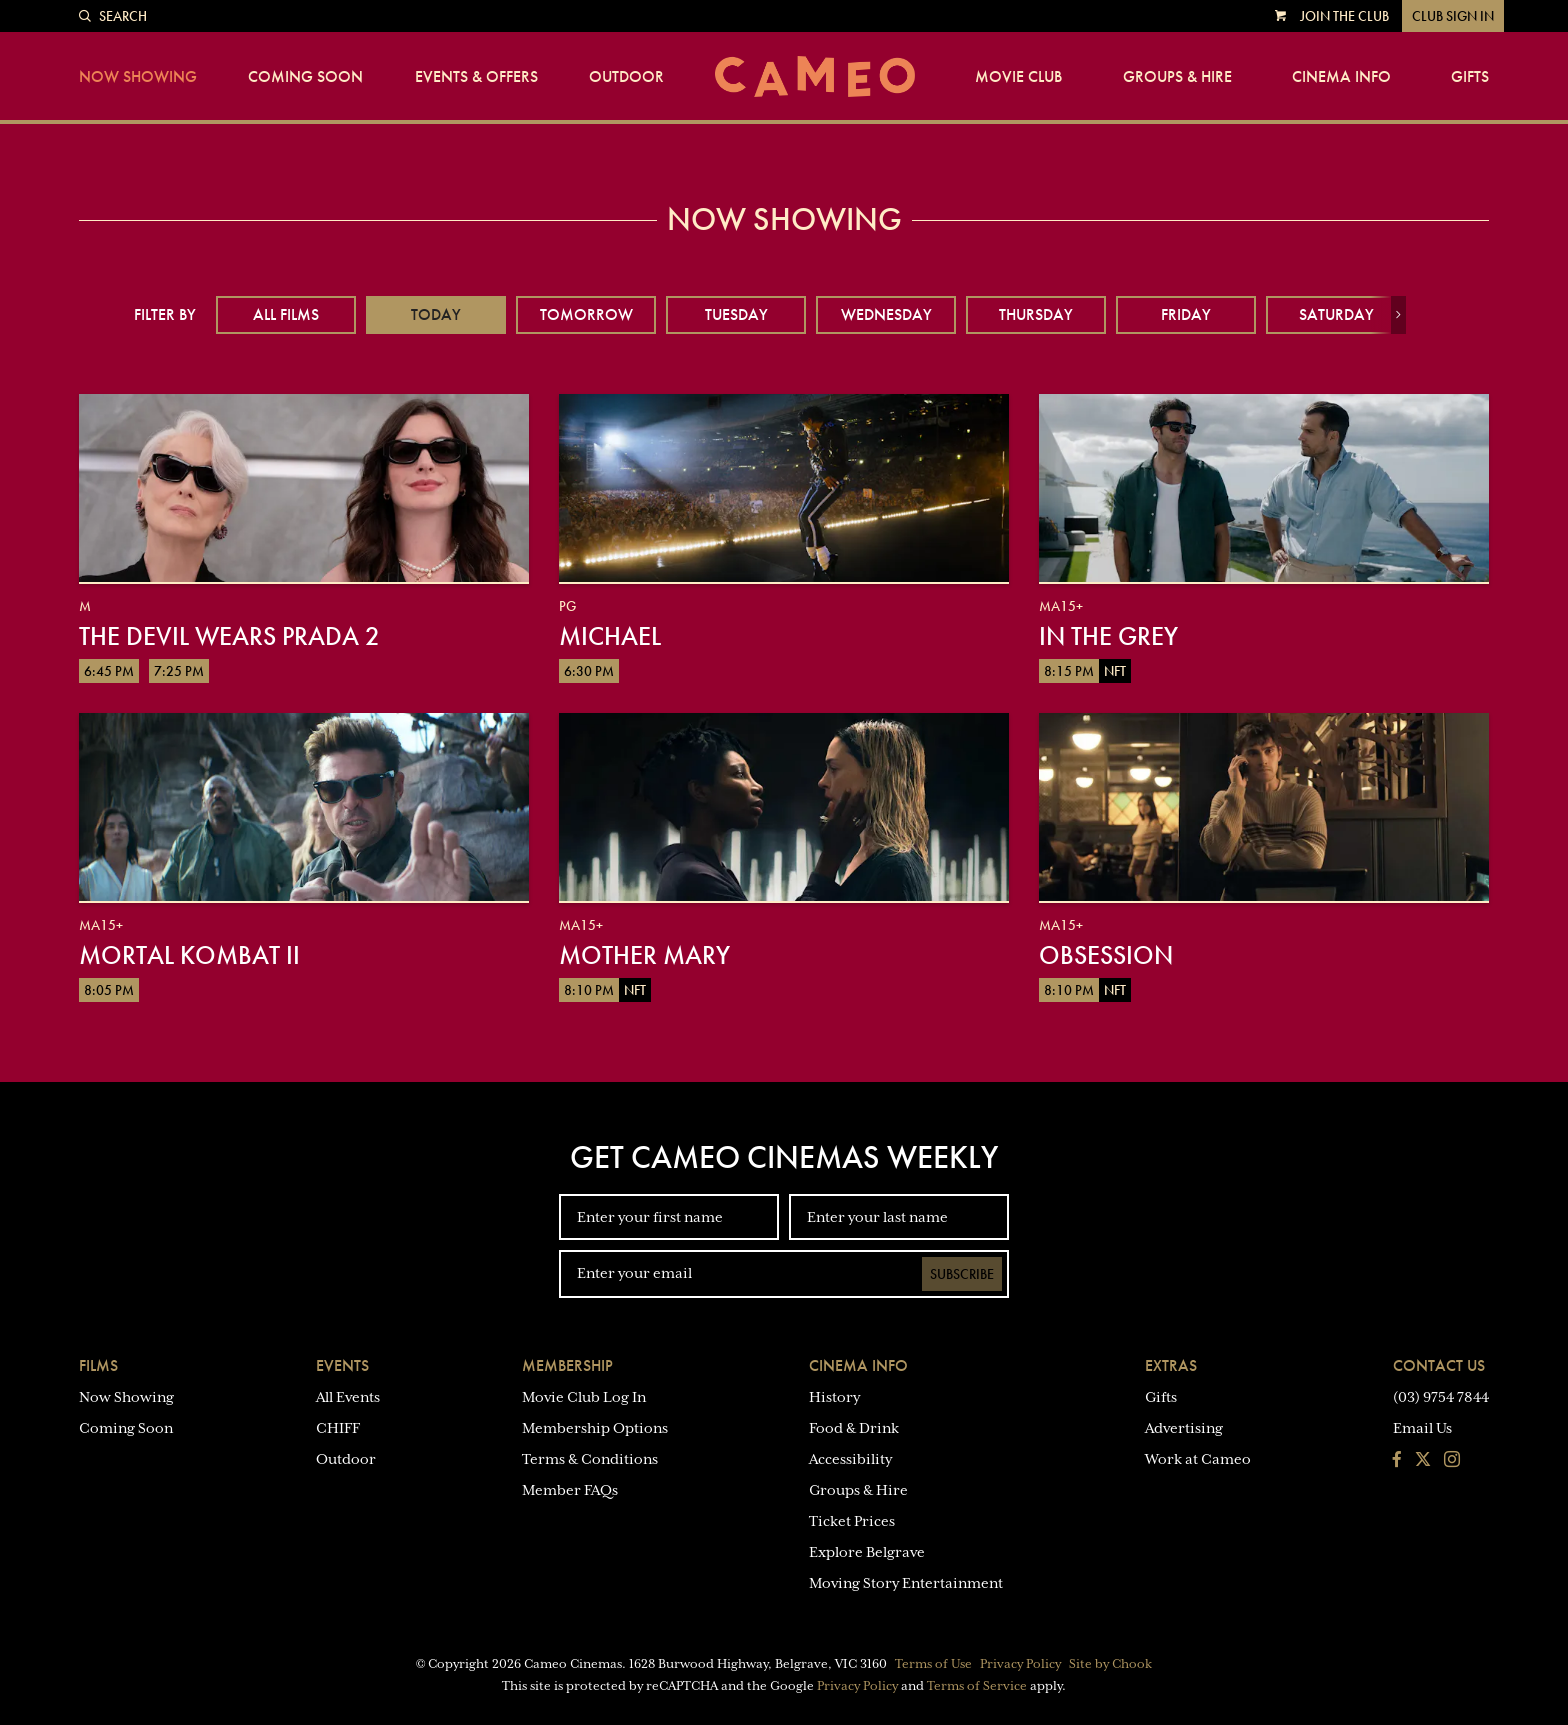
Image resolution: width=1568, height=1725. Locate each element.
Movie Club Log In (584, 1397)
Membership (567, 1365)
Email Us (1422, 1428)
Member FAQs (570, 1490)
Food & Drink (854, 1428)
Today (436, 314)
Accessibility (850, 1459)
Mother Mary (644, 955)
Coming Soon (305, 77)
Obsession (1106, 955)
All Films (286, 314)
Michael (610, 636)
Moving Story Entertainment (906, 1583)
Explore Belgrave (867, 1552)
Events (342, 1365)
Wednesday (886, 314)
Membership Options (595, 1428)
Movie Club (1018, 77)
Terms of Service (977, 1686)
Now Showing (138, 77)
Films (98, 1365)
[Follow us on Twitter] (1423, 1461)
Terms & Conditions (590, 1459)
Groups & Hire (1177, 77)
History (834, 1397)
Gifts (1470, 77)
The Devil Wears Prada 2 (229, 636)
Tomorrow (586, 314)
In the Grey (1108, 636)
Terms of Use (933, 1664)
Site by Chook (1110, 1664)
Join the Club (1344, 16)
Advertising (1184, 1428)
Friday (1186, 314)
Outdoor (626, 77)
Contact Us (1439, 1365)
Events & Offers (476, 77)
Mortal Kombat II (189, 955)
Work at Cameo (1198, 1459)
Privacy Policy (1020, 1664)
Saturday (1336, 314)
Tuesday (736, 314)
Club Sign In (1453, 16)
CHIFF (338, 1428)
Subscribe (962, 1274)
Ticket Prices (852, 1521)
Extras (1171, 1365)
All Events (348, 1397)
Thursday (1036, 314)
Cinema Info (1341, 77)
